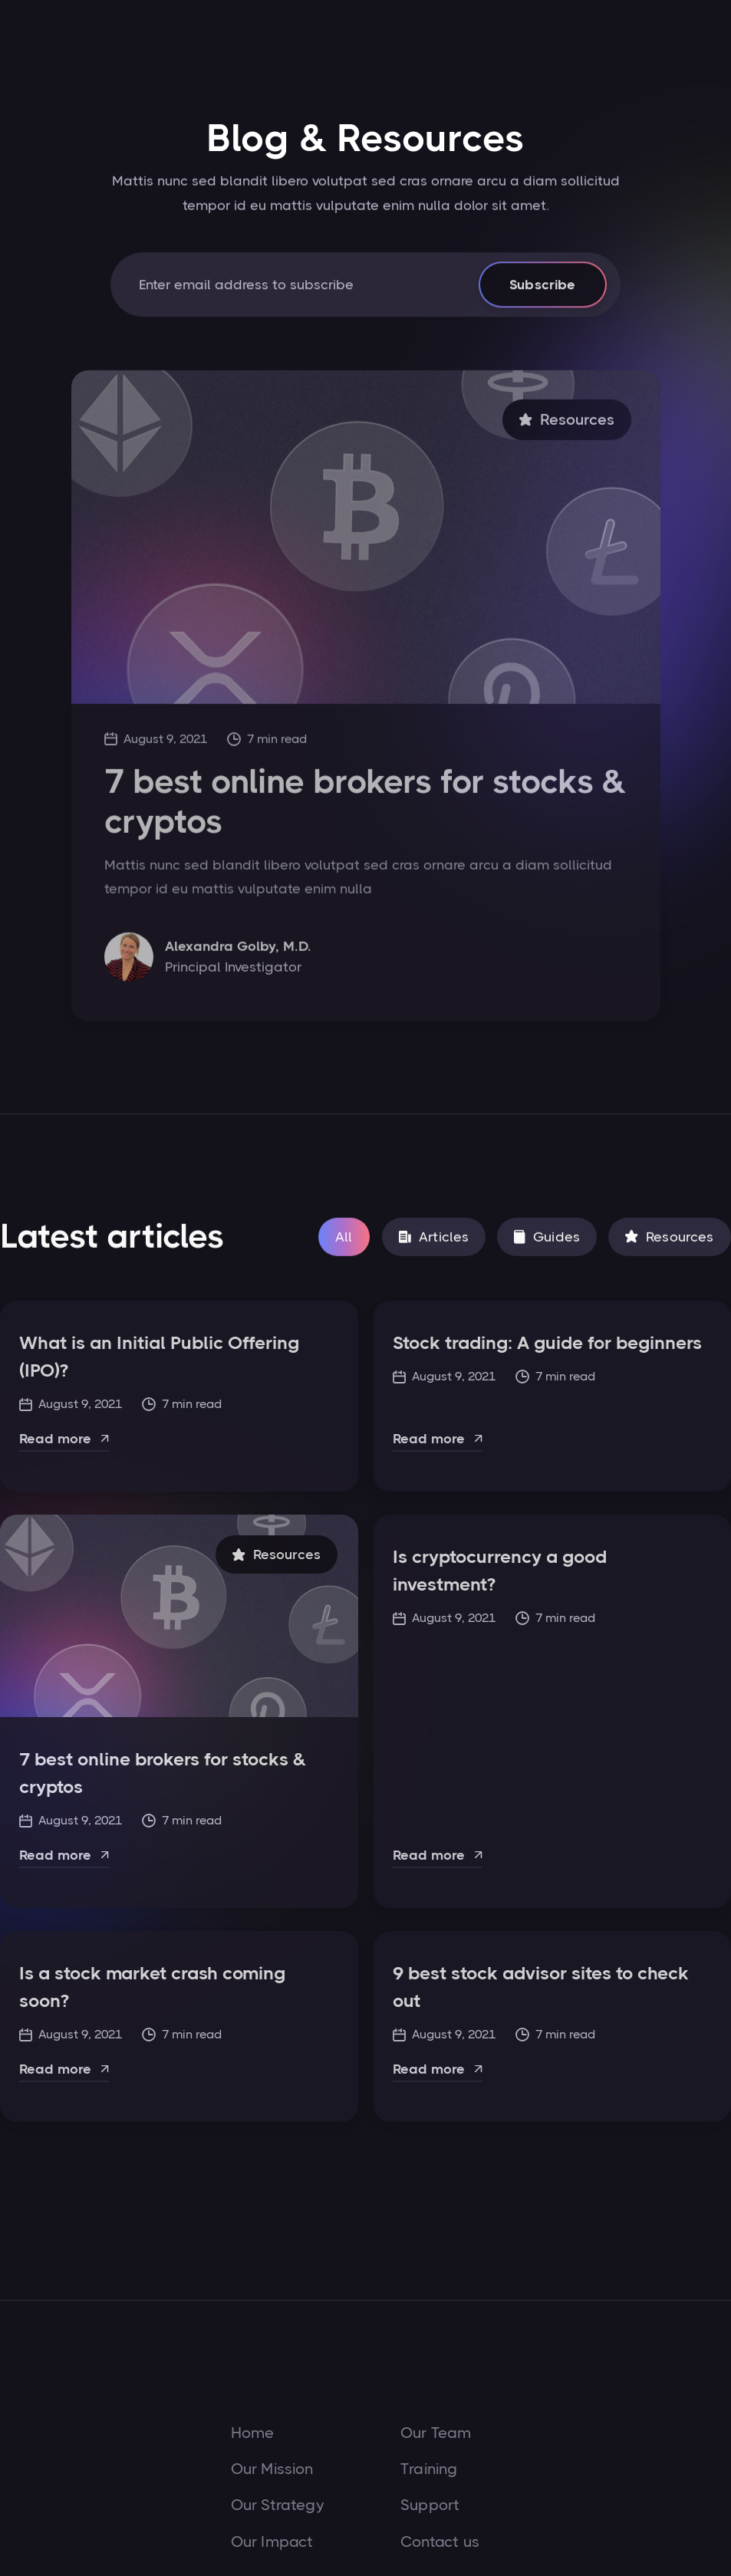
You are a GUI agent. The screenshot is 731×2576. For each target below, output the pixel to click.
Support (429, 2505)
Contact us (439, 2542)
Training (429, 2469)
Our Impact (272, 2542)
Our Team (436, 2433)
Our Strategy (277, 2505)
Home (253, 2433)
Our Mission (272, 2469)
